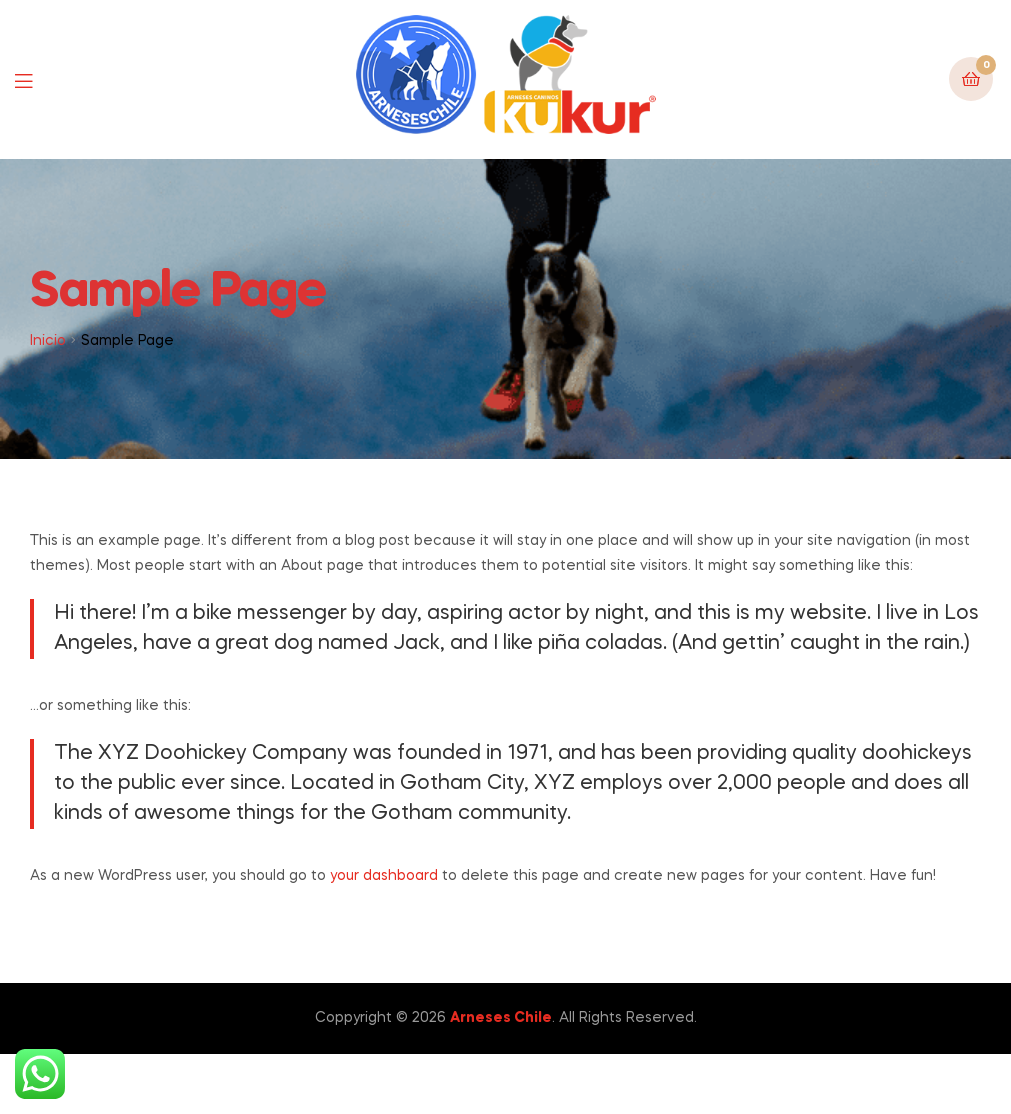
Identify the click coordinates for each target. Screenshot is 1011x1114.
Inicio (48, 341)
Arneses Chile (501, 1018)
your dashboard (384, 876)
